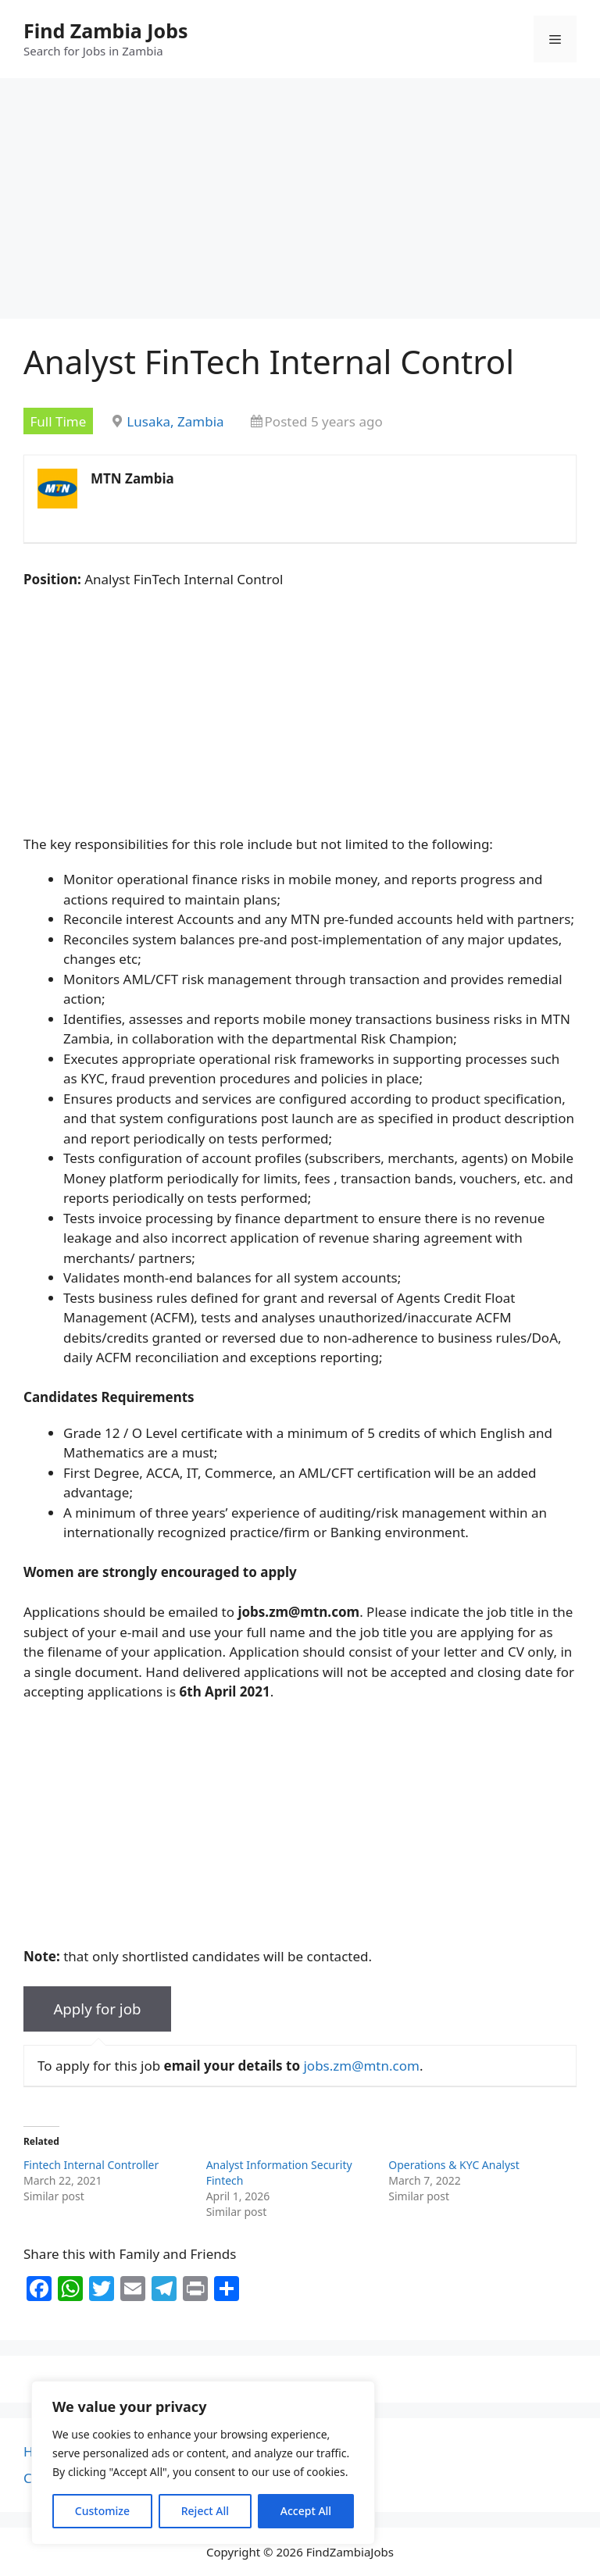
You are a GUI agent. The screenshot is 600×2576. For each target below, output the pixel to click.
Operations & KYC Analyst (454, 2164)
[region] (203, 2463)
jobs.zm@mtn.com (361, 2066)
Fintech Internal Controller (91, 2164)
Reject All (205, 2510)
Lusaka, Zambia (175, 421)
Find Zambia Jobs (105, 30)
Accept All (305, 2510)
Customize (102, 2510)
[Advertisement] (300, 203)
